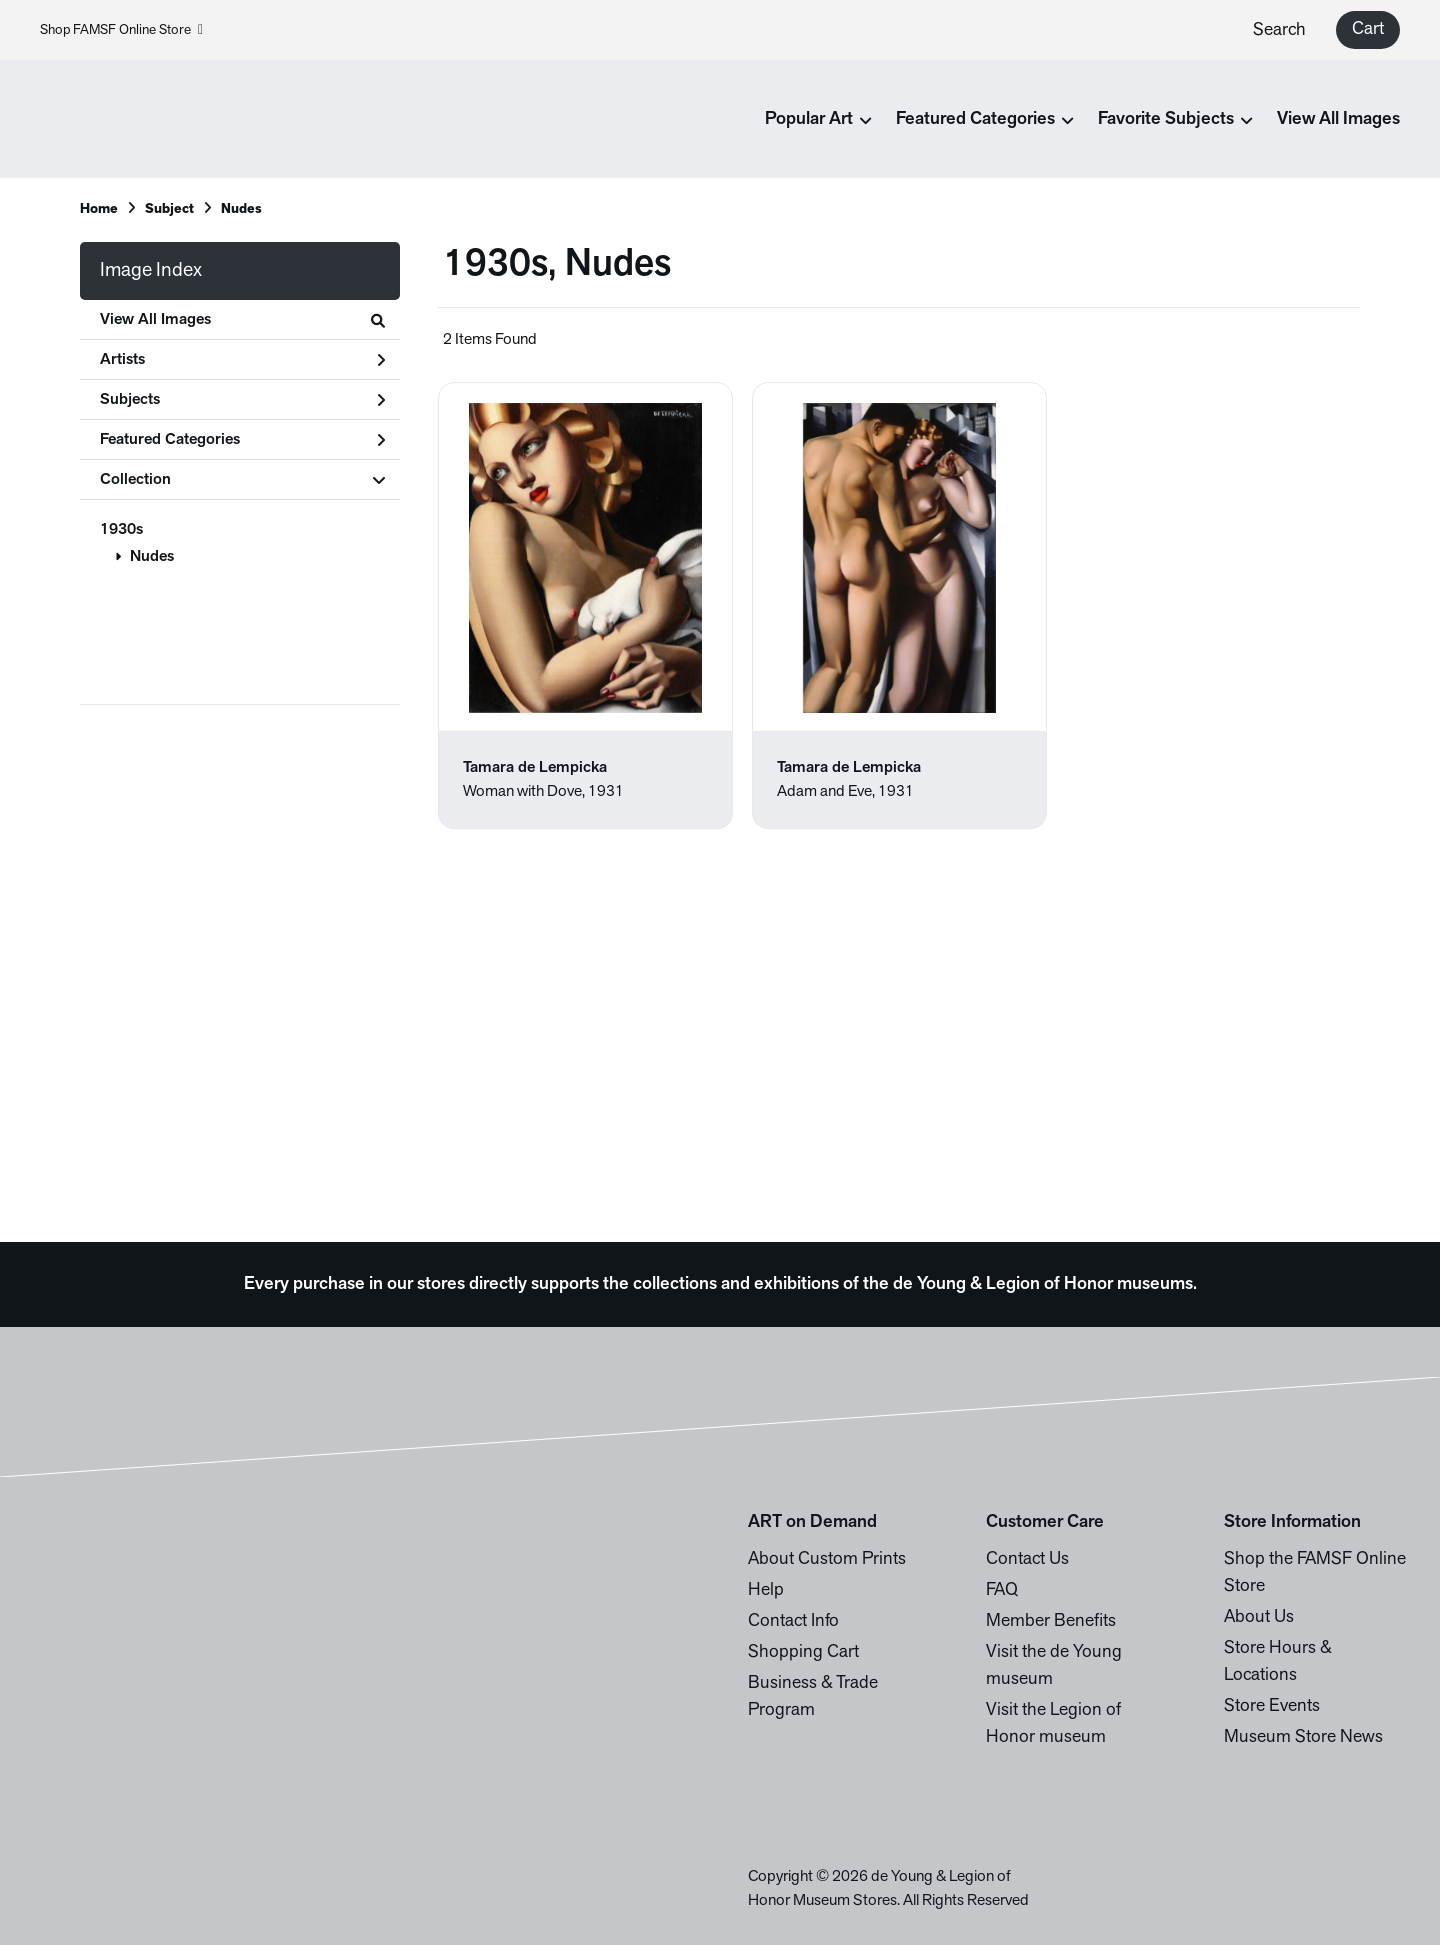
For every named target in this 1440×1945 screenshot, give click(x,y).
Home (99, 209)
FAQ (1002, 1590)
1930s (121, 530)
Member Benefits (1051, 1621)
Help (766, 1590)
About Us (1259, 1617)
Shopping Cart (803, 1652)
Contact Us (1027, 1559)
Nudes (152, 557)
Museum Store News (1303, 1737)
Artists (242, 360)
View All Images (1338, 119)
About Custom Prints (827, 1559)
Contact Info (793, 1621)
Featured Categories (242, 440)
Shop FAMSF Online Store (121, 30)
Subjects (242, 400)
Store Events (1272, 1706)
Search (1279, 30)
